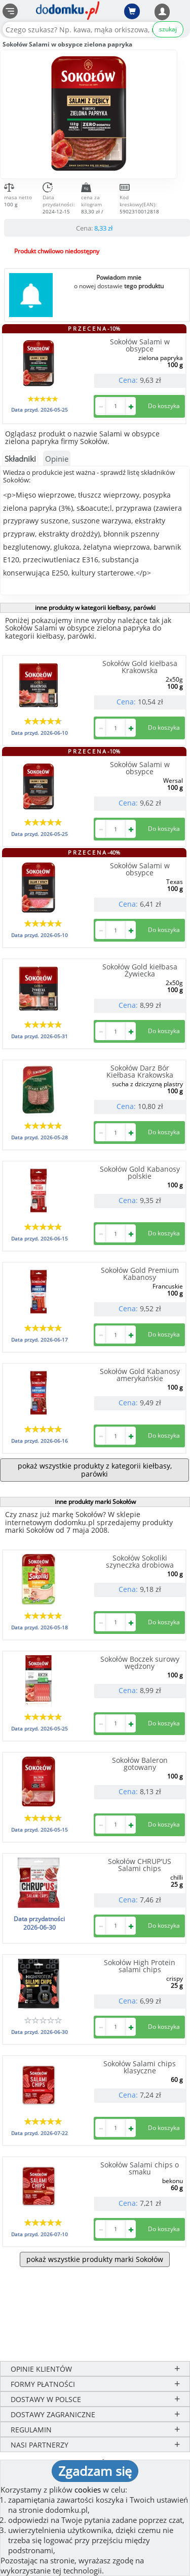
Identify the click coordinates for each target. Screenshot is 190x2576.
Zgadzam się (95, 2470)
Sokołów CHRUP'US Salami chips (139, 1864)
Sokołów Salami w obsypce (140, 345)
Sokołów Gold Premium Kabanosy (140, 1273)
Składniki (20, 459)
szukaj (168, 29)
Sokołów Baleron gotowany (140, 1763)
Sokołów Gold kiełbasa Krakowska (139, 666)
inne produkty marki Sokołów (95, 1501)
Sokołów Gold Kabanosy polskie (140, 1172)
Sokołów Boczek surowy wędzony (139, 1662)
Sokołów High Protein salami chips (139, 1966)
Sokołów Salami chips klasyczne (139, 2067)
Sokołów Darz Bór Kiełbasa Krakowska (139, 1071)
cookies (87, 2489)
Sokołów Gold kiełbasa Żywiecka (139, 970)
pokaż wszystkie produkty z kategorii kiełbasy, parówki (95, 1470)
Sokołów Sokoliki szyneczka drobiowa (140, 1561)
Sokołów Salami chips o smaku (139, 2168)
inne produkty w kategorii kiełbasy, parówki (95, 607)
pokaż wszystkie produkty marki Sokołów (94, 2259)
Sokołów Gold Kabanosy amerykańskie (140, 1374)
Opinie (56, 459)
